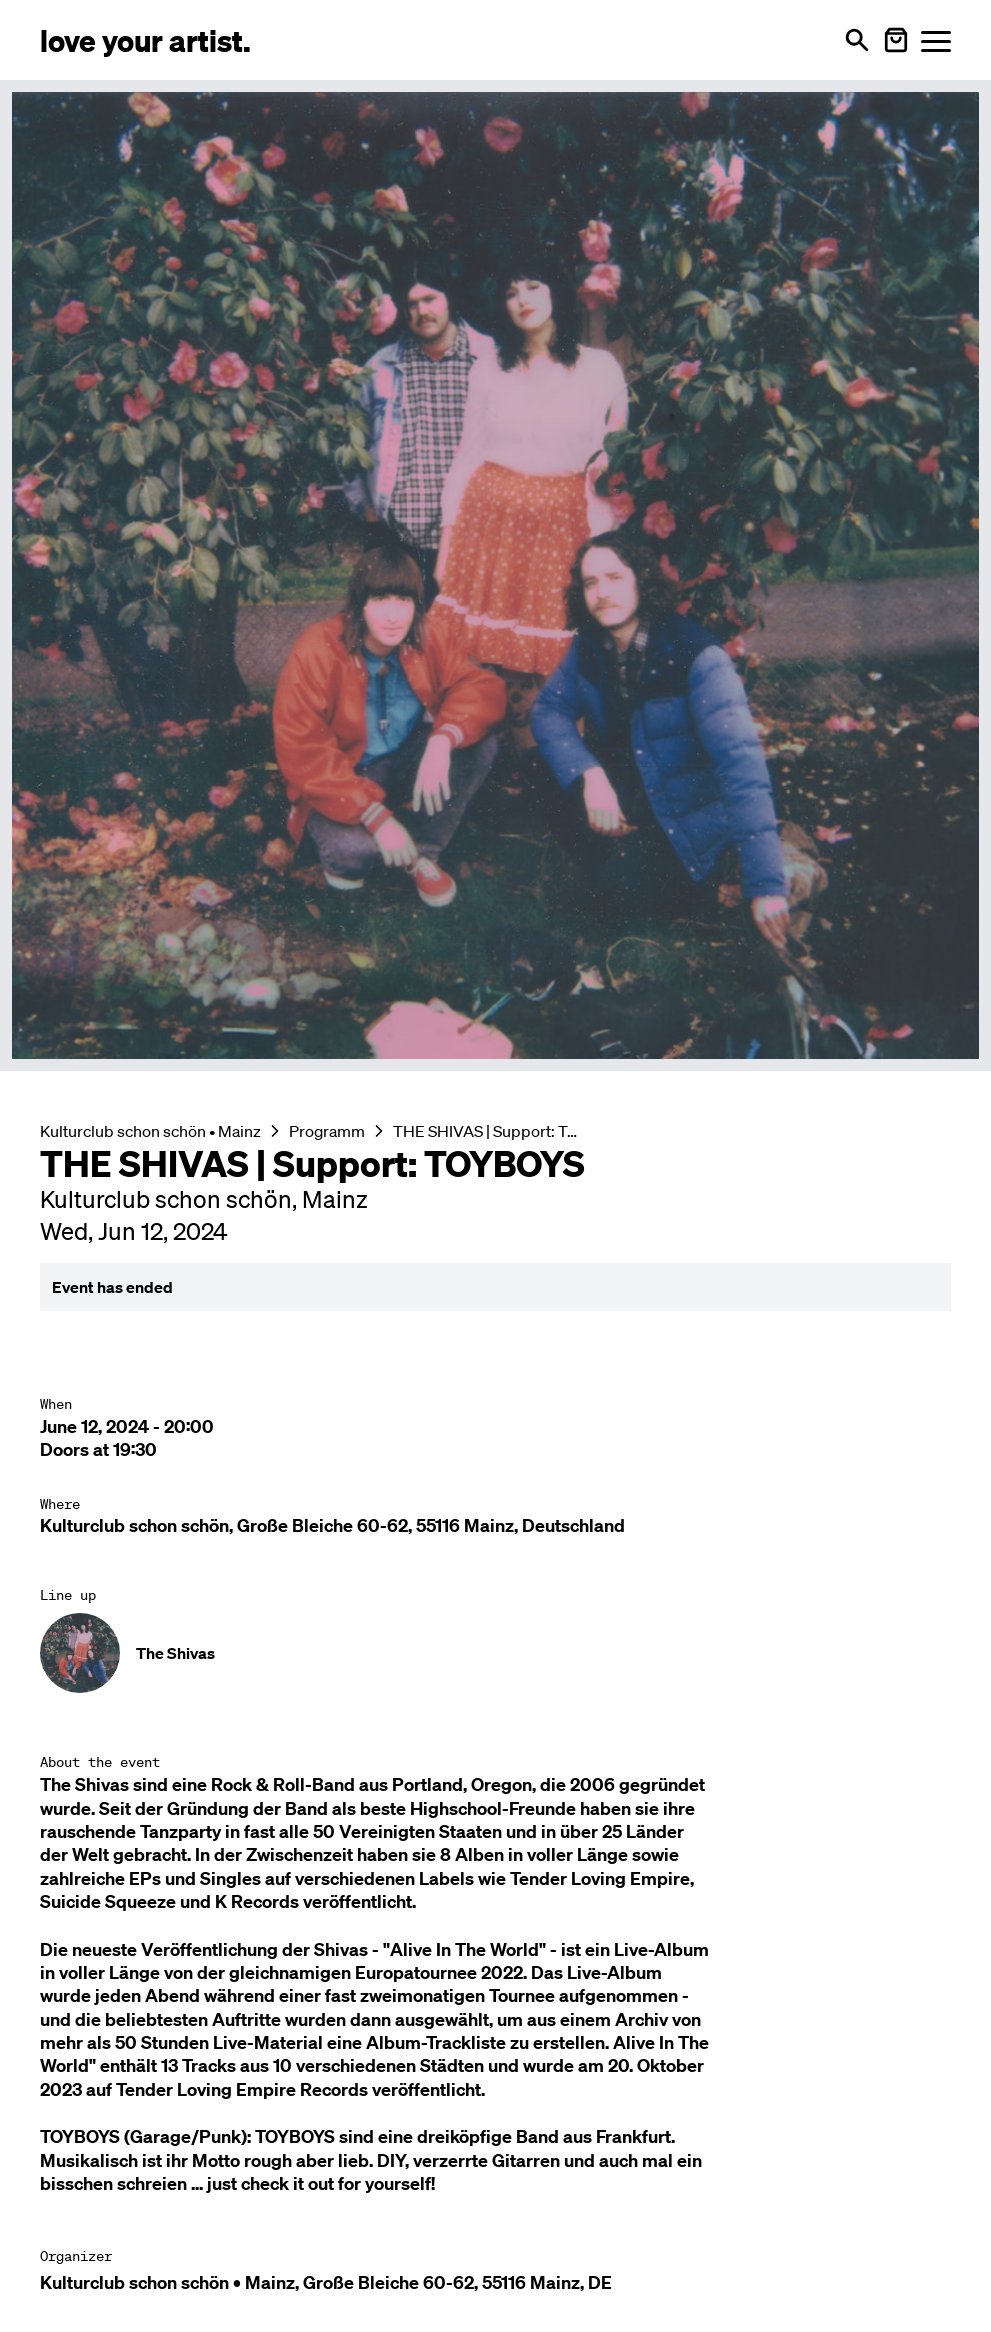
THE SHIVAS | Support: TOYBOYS (489, 1131)
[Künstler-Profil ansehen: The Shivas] (495, 1653)
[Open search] (857, 40)
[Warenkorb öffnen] (896, 40)
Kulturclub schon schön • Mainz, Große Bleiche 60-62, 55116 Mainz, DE (326, 2282)
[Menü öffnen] (936, 40)
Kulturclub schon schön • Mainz (150, 1131)
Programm (327, 1131)
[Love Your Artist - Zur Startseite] (145, 39)
